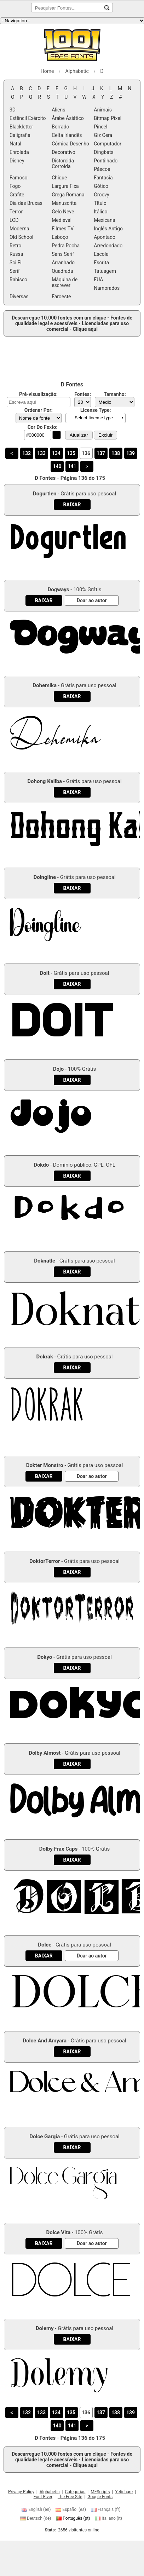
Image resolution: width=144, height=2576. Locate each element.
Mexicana (104, 220)
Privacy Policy (21, 2491)
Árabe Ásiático (68, 118)
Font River (43, 2496)
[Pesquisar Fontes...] (106, 7)
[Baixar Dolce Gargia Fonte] (72, 2147)
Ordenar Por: (38, 410)
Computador (107, 143)
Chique (59, 177)
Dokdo (41, 1165)
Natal (15, 143)
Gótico (101, 186)
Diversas (19, 296)
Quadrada (62, 271)
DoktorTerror (44, 1561)
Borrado (60, 127)
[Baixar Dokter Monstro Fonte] (44, 1476)
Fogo (15, 186)
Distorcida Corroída (63, 163)
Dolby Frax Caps (58, 1849)
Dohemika (45, 685)
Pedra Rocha (66, 245)
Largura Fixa (65, 186)
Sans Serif (63, 254)
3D (13, 110)
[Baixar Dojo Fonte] (72, 1080)
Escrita (101, 262)
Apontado (104, 237)
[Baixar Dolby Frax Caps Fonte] (72, 1860)
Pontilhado (105, 160)
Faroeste (61, 296)
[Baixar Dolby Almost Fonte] (72, 1764)
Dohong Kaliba (44, 781)
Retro (15, 245)
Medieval (61, 220)
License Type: (95, 410)
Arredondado (108, 245)
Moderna (19, 228)
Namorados (107, 288)
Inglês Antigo (108, 228)
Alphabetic (50, 2491)
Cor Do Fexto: (43, 427)
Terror (16, 211)
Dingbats (103, 152)
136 (86, 453)
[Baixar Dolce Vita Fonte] (44, 2243)
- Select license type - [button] (94, 417)
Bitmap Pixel (107, 118)
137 (101, 453)
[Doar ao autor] (92, 600)
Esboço (60, 237)
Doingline (44, 877)
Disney (17, 160)
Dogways (58, 589)
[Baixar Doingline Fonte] (72, 888)
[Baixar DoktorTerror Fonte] (72, 1572)
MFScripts (100, 2491)
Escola (101, 254)
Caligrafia (20, 135)
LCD (14, 220)
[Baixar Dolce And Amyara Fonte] (72, 2051)
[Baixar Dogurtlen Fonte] (72, 504)
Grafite (17, 194)
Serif (15, 271)
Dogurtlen (45, 493)
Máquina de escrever (64, 282)
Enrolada (19, 152)
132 (26, 453)
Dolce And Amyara (45, 2040)
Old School (21, 237)
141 (72, 466)
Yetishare (124, 2491)
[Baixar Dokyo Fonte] (72, 1668)
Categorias (75, 2491)
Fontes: (82, 394)
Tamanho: (115, 394)
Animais (103, 110)
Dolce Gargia (44, 2136)
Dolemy (45, 2328)
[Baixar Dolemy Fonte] (72, 2339)
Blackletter (21, 127)
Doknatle (44, 1261)
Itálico (100, 211)
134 (56, 453)
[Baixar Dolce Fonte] (44, 1956)
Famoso (19, 177)
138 (115, 453)
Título (100, 203)
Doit (45, 973)
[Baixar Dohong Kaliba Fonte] (72, 792)
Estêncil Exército (28, 118)
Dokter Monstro (44, 1465)
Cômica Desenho (70, 143)
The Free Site (70, 2496)
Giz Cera (103, 135)
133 (41, 453)
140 (57, 466)
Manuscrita (64, 203)
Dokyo (44, 1657)
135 (71, 453)
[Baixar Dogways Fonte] (44, 600)
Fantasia (103, 177)
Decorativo (63, 152)
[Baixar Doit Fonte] (72, 984)
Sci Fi (16, 262)
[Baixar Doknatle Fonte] (72, 1272)
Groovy (101, 194)
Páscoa (102, 169)
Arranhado (63, 262)
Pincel (100, 127)
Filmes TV (63, 228)
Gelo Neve (63, 211)
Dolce (44, 1945)
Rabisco (18, 279)
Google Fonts (100, 2496)
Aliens (58, 110)
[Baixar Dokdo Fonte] (72, 1176)
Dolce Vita (58, 2232)
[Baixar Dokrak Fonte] (72, 1367)
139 (130, 453)
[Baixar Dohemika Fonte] (72, 696)
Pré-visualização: (38, 394)
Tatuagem (105, 271)
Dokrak (44, 1356)
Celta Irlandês (67, 135)
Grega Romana (68, 194)
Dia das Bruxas (26, 203)
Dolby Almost (45, 1753)
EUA (98, 279)
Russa (16, 254)
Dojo (58, 1069)
